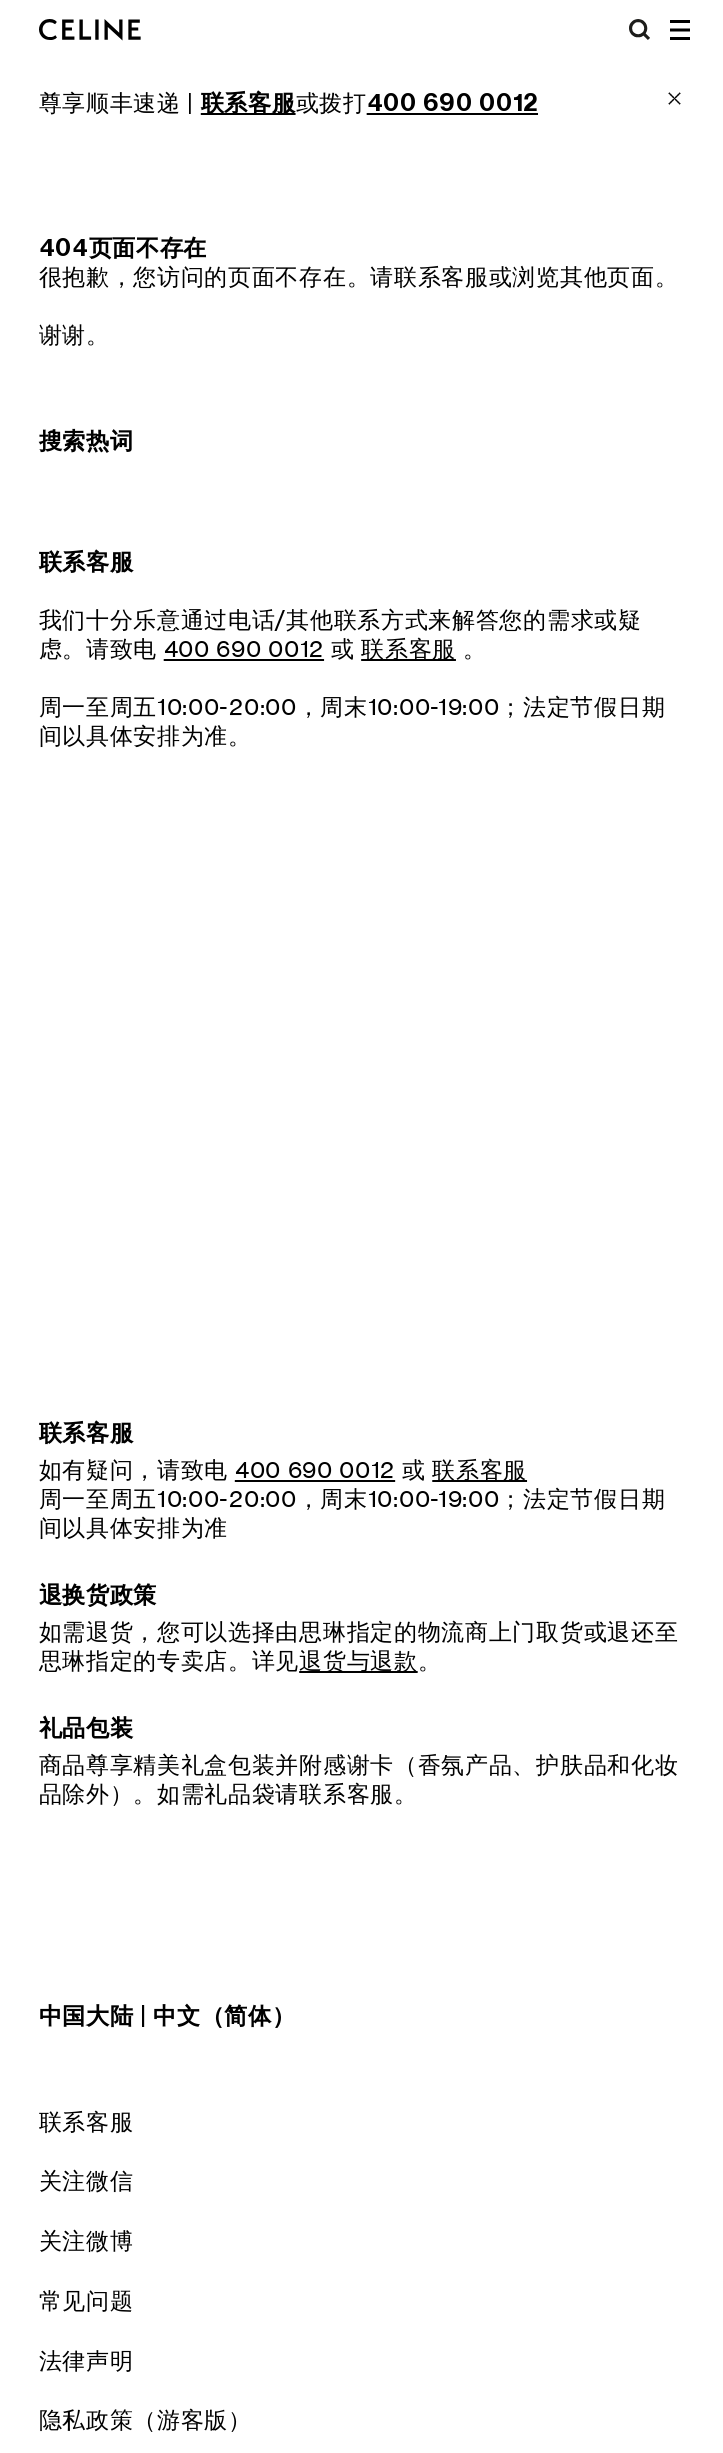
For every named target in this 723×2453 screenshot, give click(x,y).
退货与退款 (358, 1660)
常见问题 (86, 2300)
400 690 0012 (244, 648)
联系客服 (86, 2121)
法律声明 (86, 2360)
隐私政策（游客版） (145, 2419)
